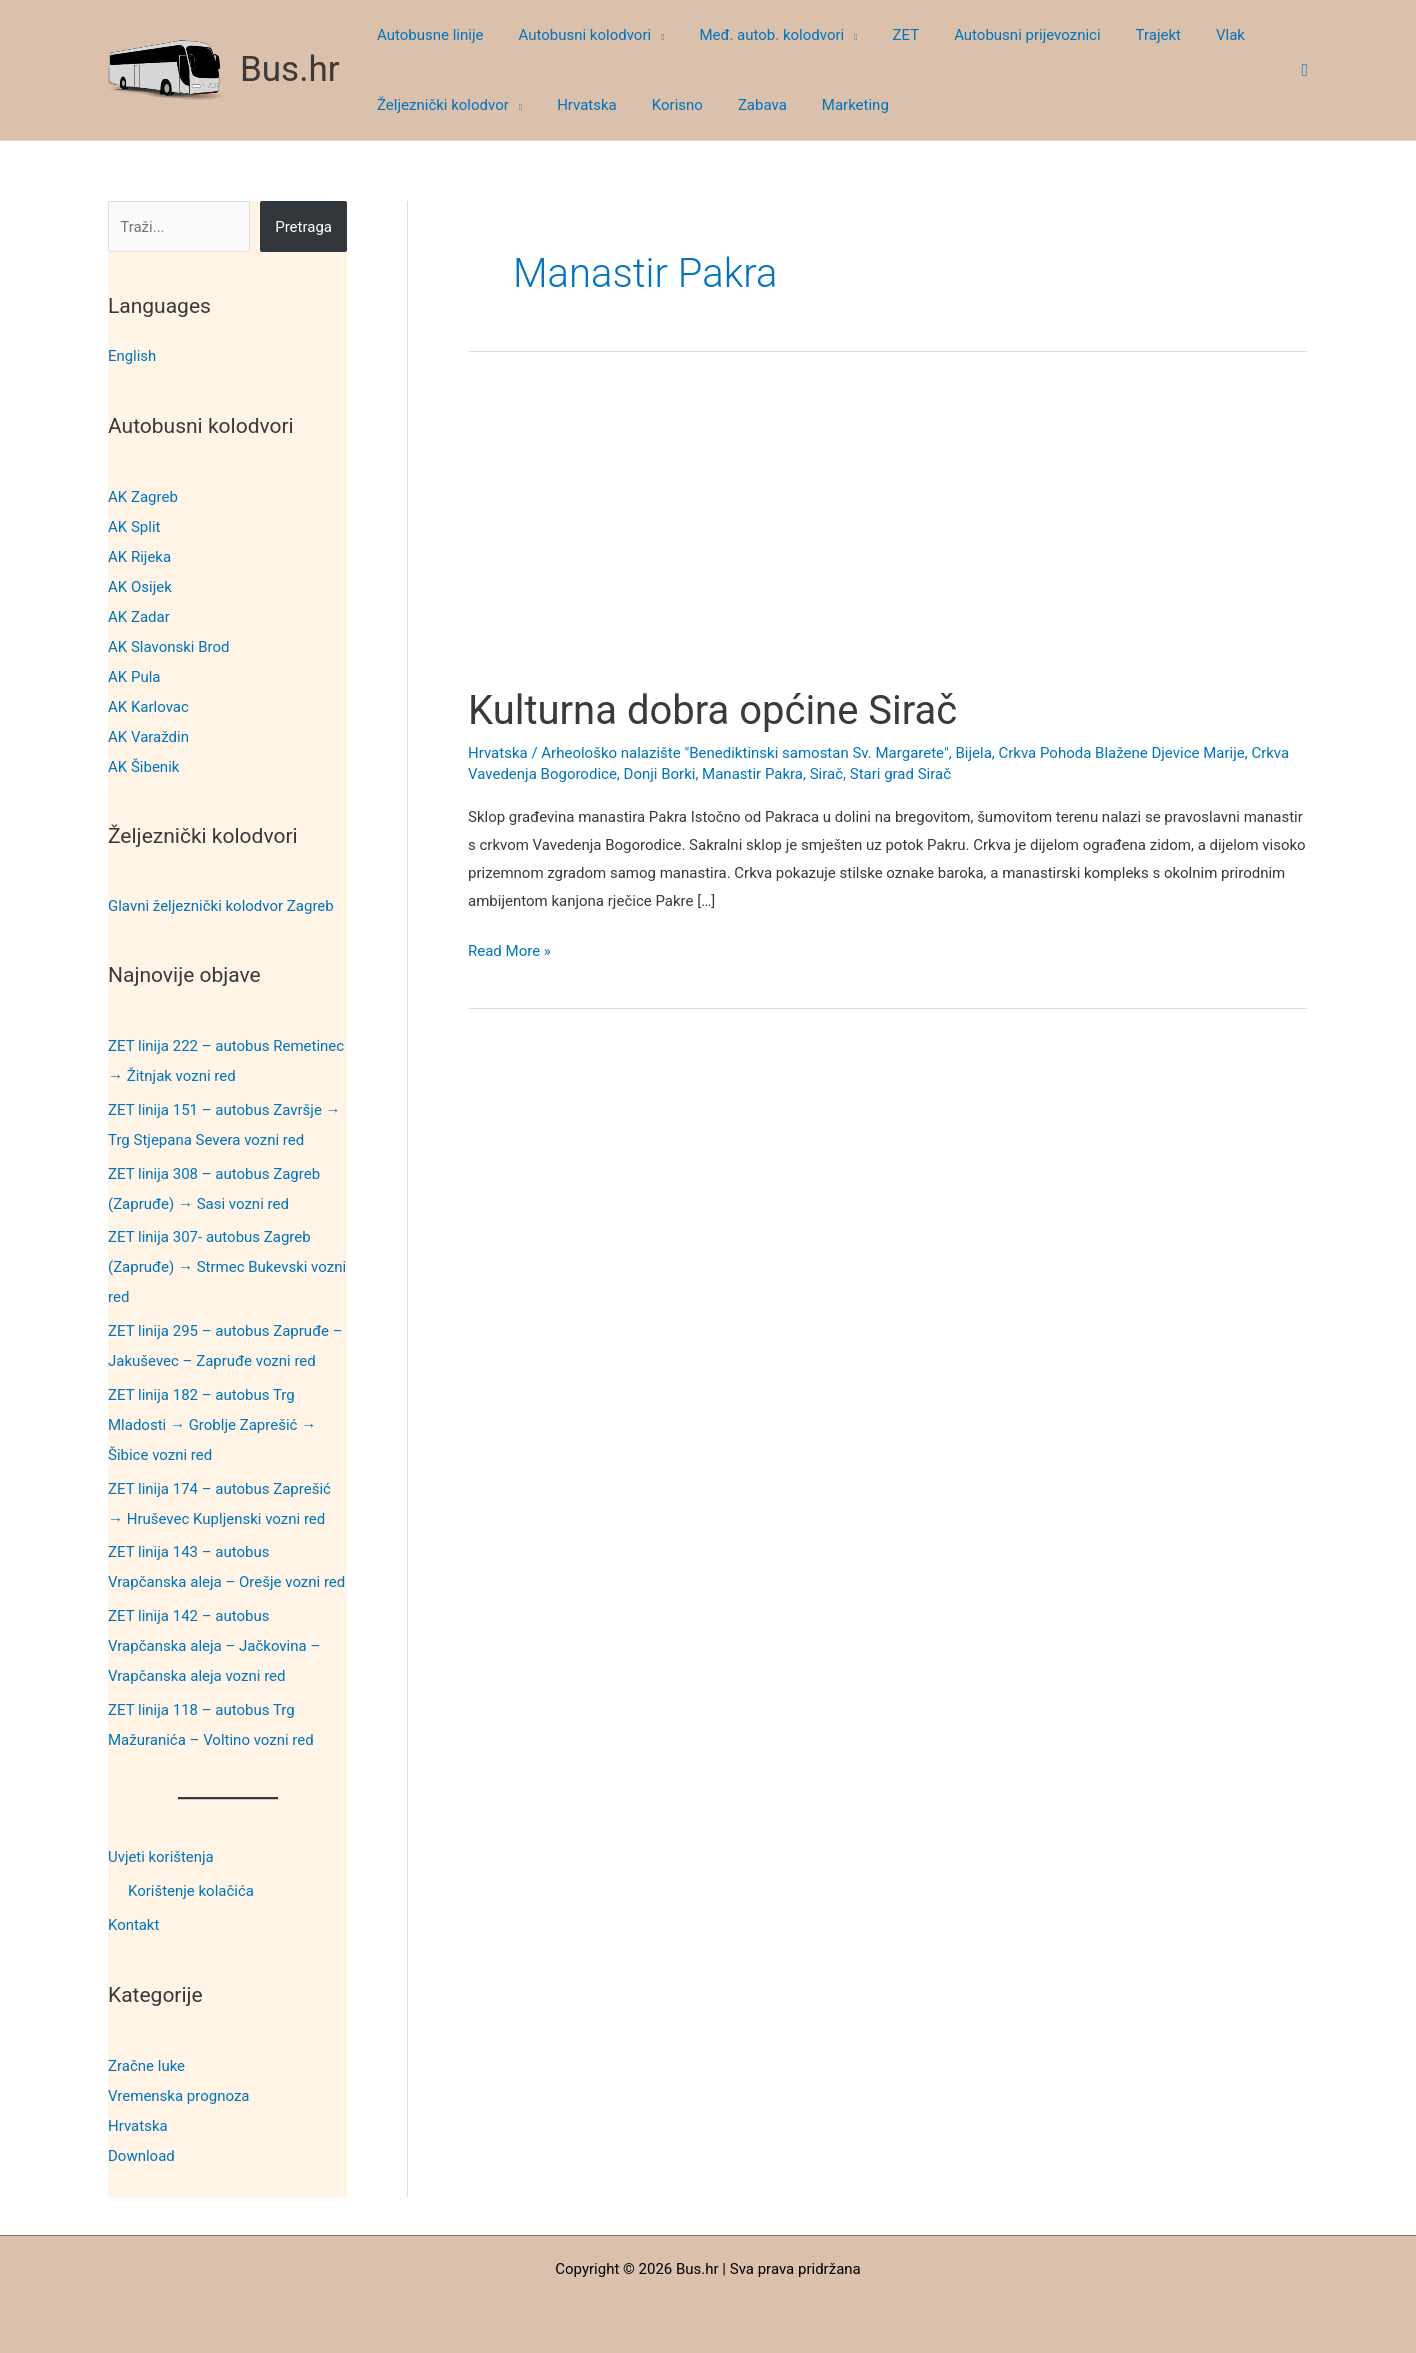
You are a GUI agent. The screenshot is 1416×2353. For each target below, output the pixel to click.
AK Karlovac (148, 706)
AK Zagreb (143, 496)
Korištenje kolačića (191, 1890)
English (132, 356)
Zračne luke (146, 2063)
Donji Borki (660, 774)
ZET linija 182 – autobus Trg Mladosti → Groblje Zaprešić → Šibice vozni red (212, 1424)
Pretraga (303, 227)
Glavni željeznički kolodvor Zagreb (221, 905)
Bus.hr (290, 69)
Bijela (973, 753)
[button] (650, 35)
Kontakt (134, 1924)
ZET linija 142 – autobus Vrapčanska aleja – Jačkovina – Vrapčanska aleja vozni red (214, 1645)
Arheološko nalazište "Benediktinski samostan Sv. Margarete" (744, 753)
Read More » (509, 952)
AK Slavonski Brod (169, 646)
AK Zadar (139, 616)
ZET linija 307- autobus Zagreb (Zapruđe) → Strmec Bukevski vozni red (227, 1267)
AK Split (134, 526)
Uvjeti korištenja (161, 1856)
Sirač (826, 774)
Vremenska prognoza (179, 2093)
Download (141, 2153)
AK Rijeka (139, 556)
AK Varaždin (148, 736)
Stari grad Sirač (900, 774)
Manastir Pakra (752, 774)
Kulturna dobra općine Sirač (712, 710)
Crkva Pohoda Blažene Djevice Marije (1121, 753)
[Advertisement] (887, 538)
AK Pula (134, 676)
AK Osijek (140, 586)
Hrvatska (138, 2123)
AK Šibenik (143, 766)
